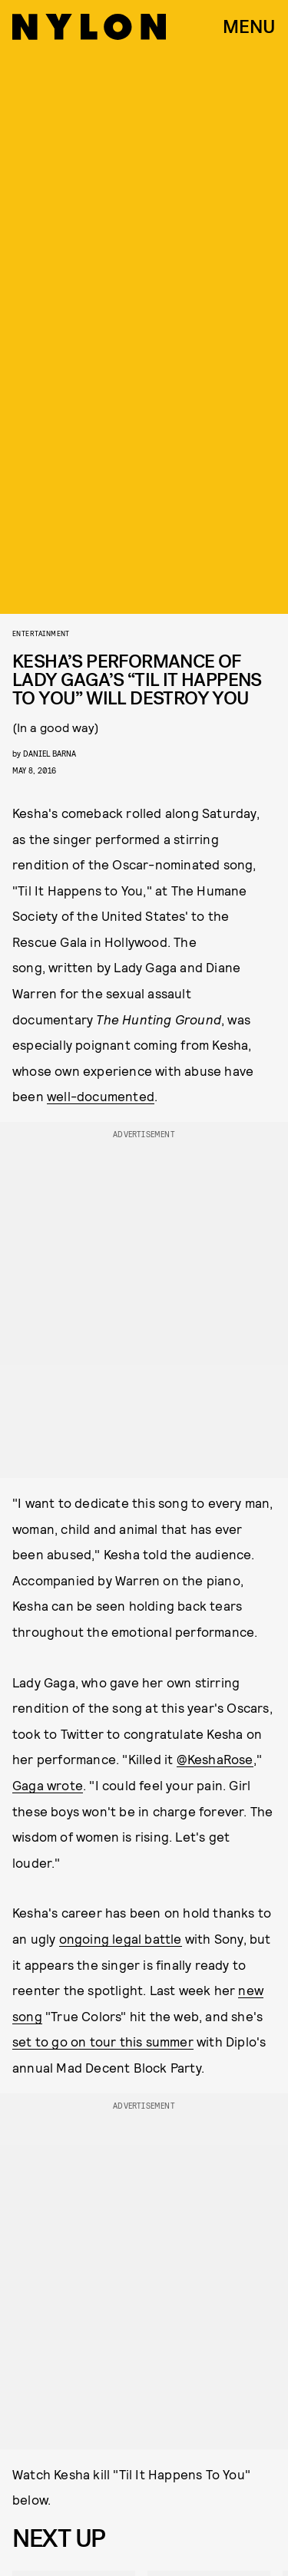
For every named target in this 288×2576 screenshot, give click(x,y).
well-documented (100, 1095)
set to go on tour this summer (103, 2041)
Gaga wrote (47, 1785)
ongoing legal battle (120, 1938)
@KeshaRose (215, 1758)
